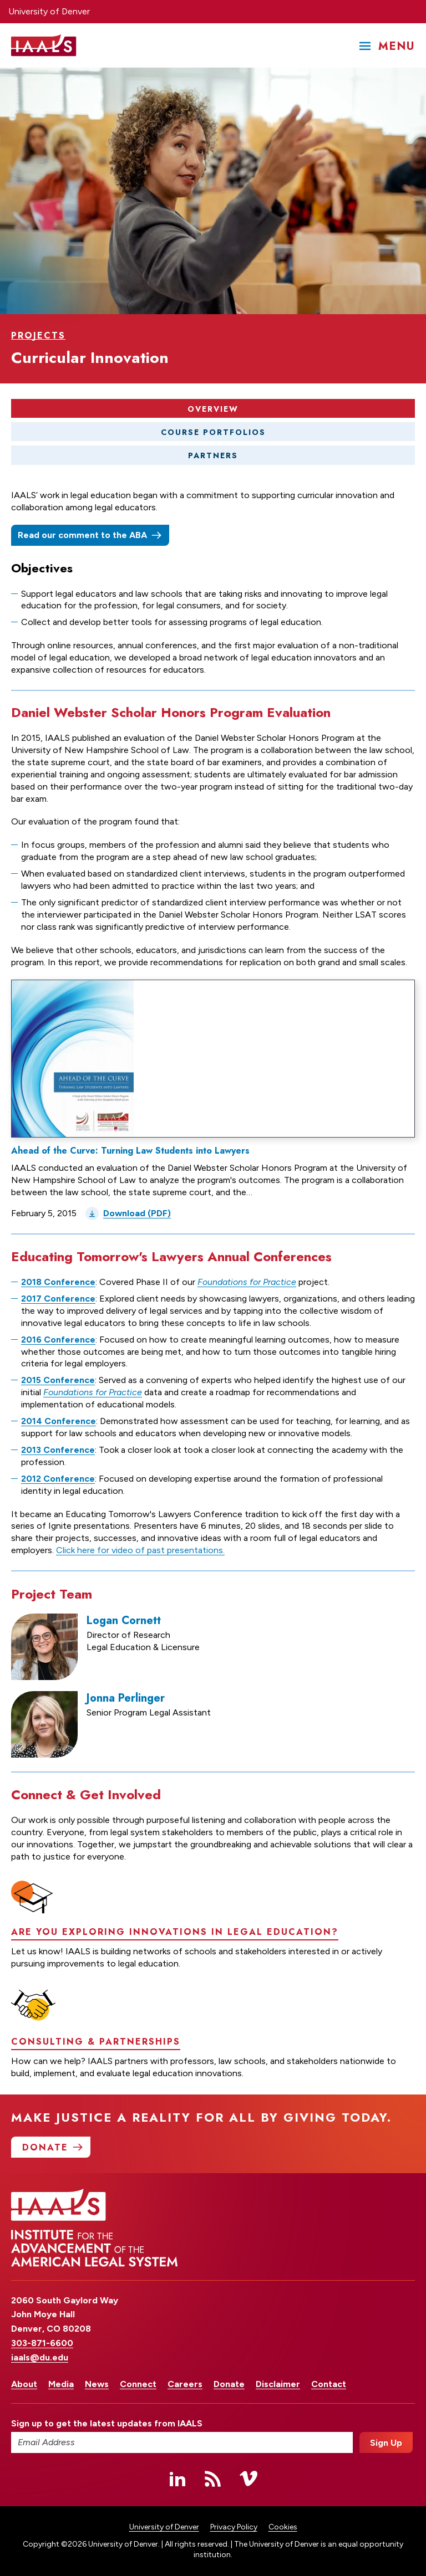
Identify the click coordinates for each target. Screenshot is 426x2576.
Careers (185, 2384)
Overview (213, 408)
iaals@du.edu (39, 2357)
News (97, 2384)
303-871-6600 (42, 2343)
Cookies (282, 2527)
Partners (213, 456)
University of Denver (49, 11)
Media (61, 2384)
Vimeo (248, 2478)
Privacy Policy (233, 2527)
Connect (138, 2384)
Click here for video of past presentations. (140, 1550)
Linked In (177, 2478)
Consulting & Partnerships (95, 2089)
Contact (328, 2384)
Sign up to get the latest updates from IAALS (106, 2423)
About (24, 2384)
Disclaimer (278, 2384)
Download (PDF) (137, 1213)
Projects (38, 335)
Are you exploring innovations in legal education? (174, 1980)
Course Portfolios (213, 432)
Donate (229, 2384)
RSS (213, 2478)
